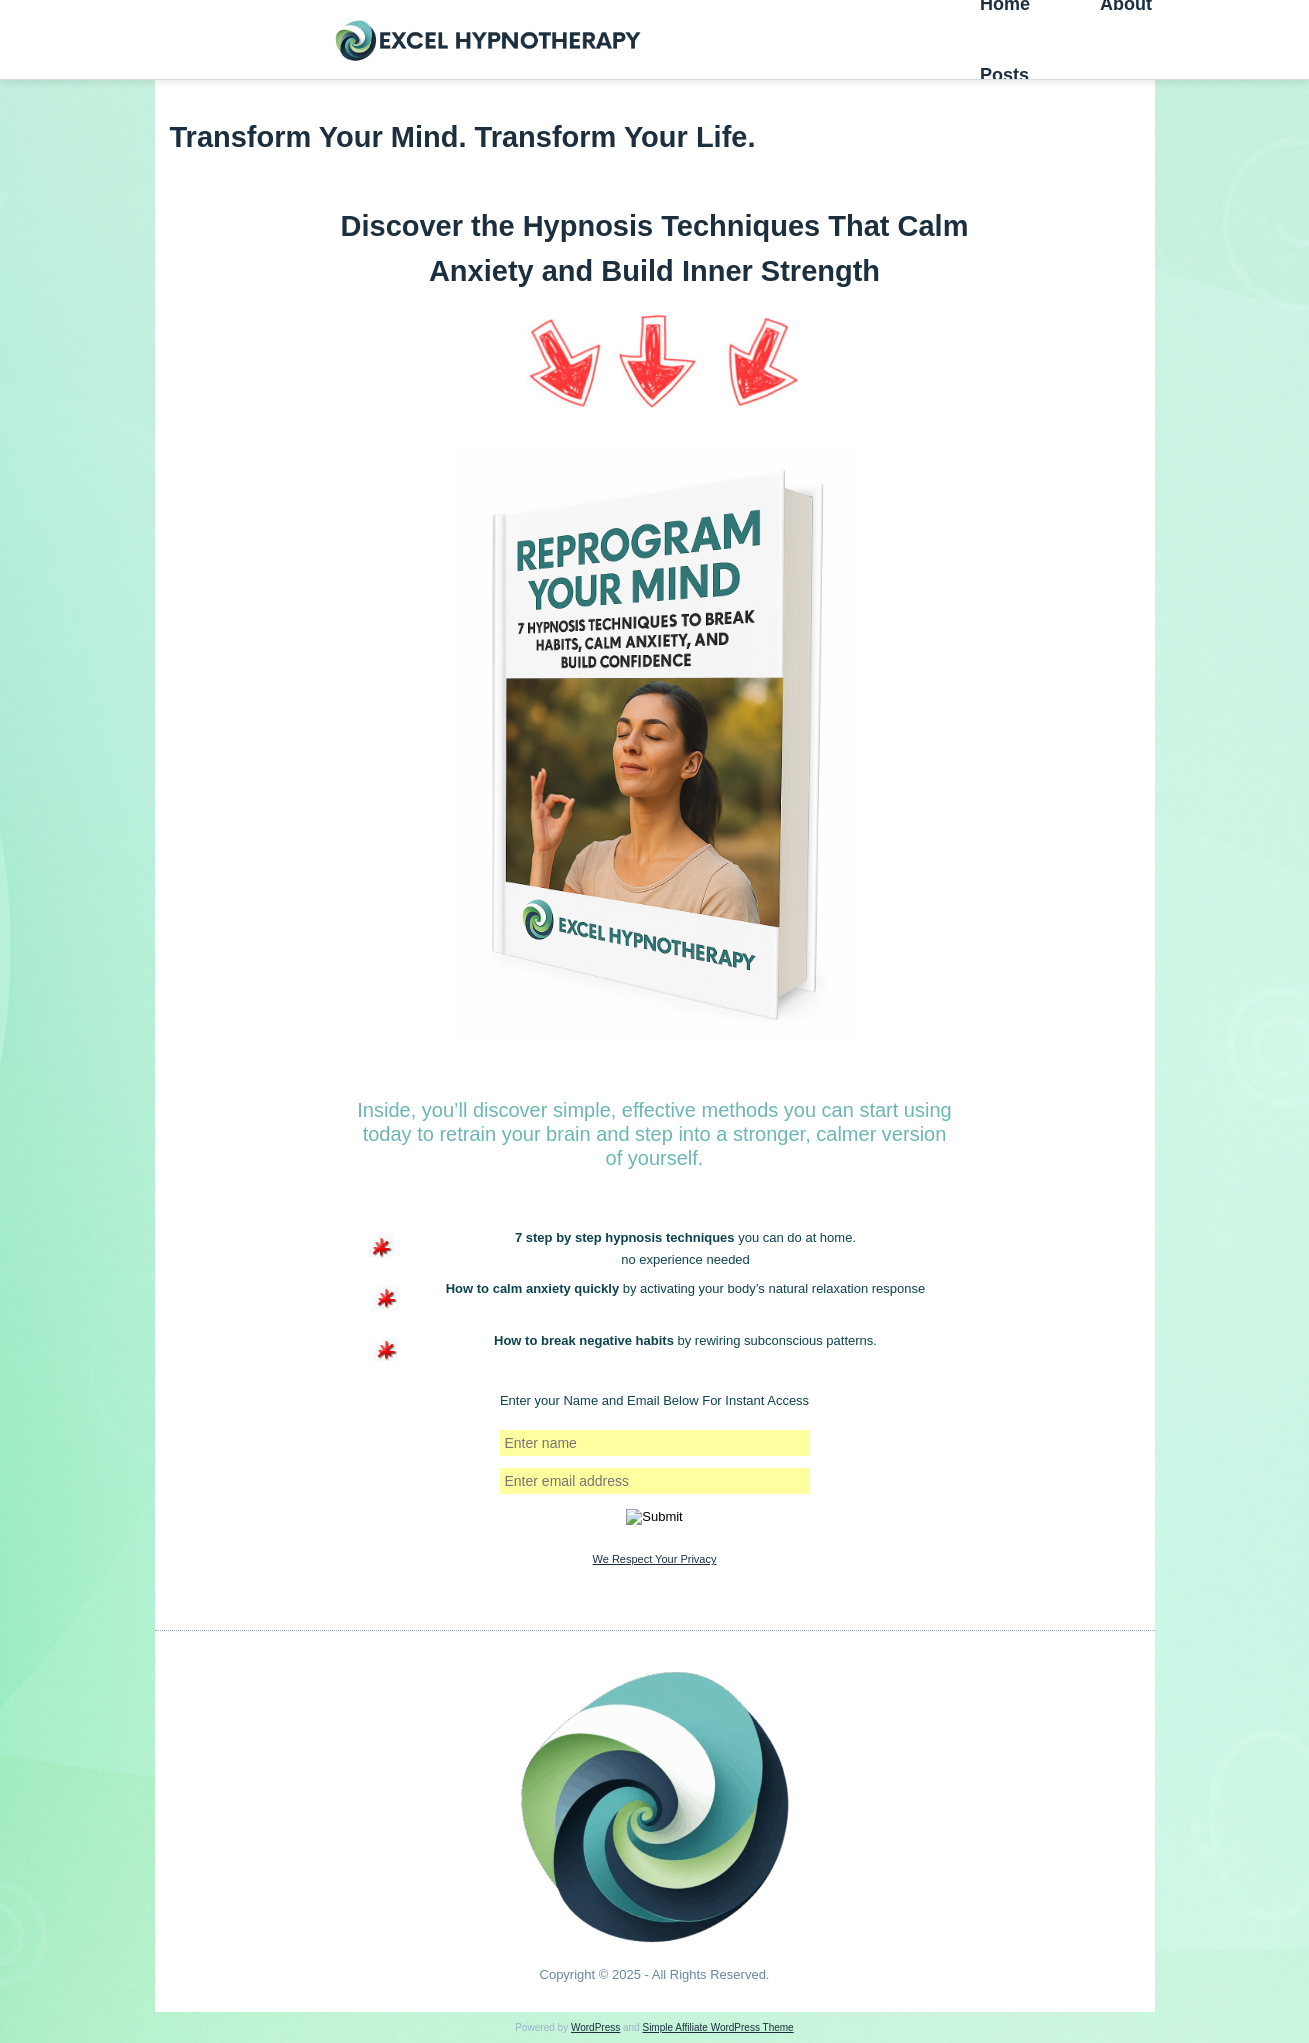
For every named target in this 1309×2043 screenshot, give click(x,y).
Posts (1004, 75)
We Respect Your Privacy (655, 1559)
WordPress (595, 2027)
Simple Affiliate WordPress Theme (717, 2027)
